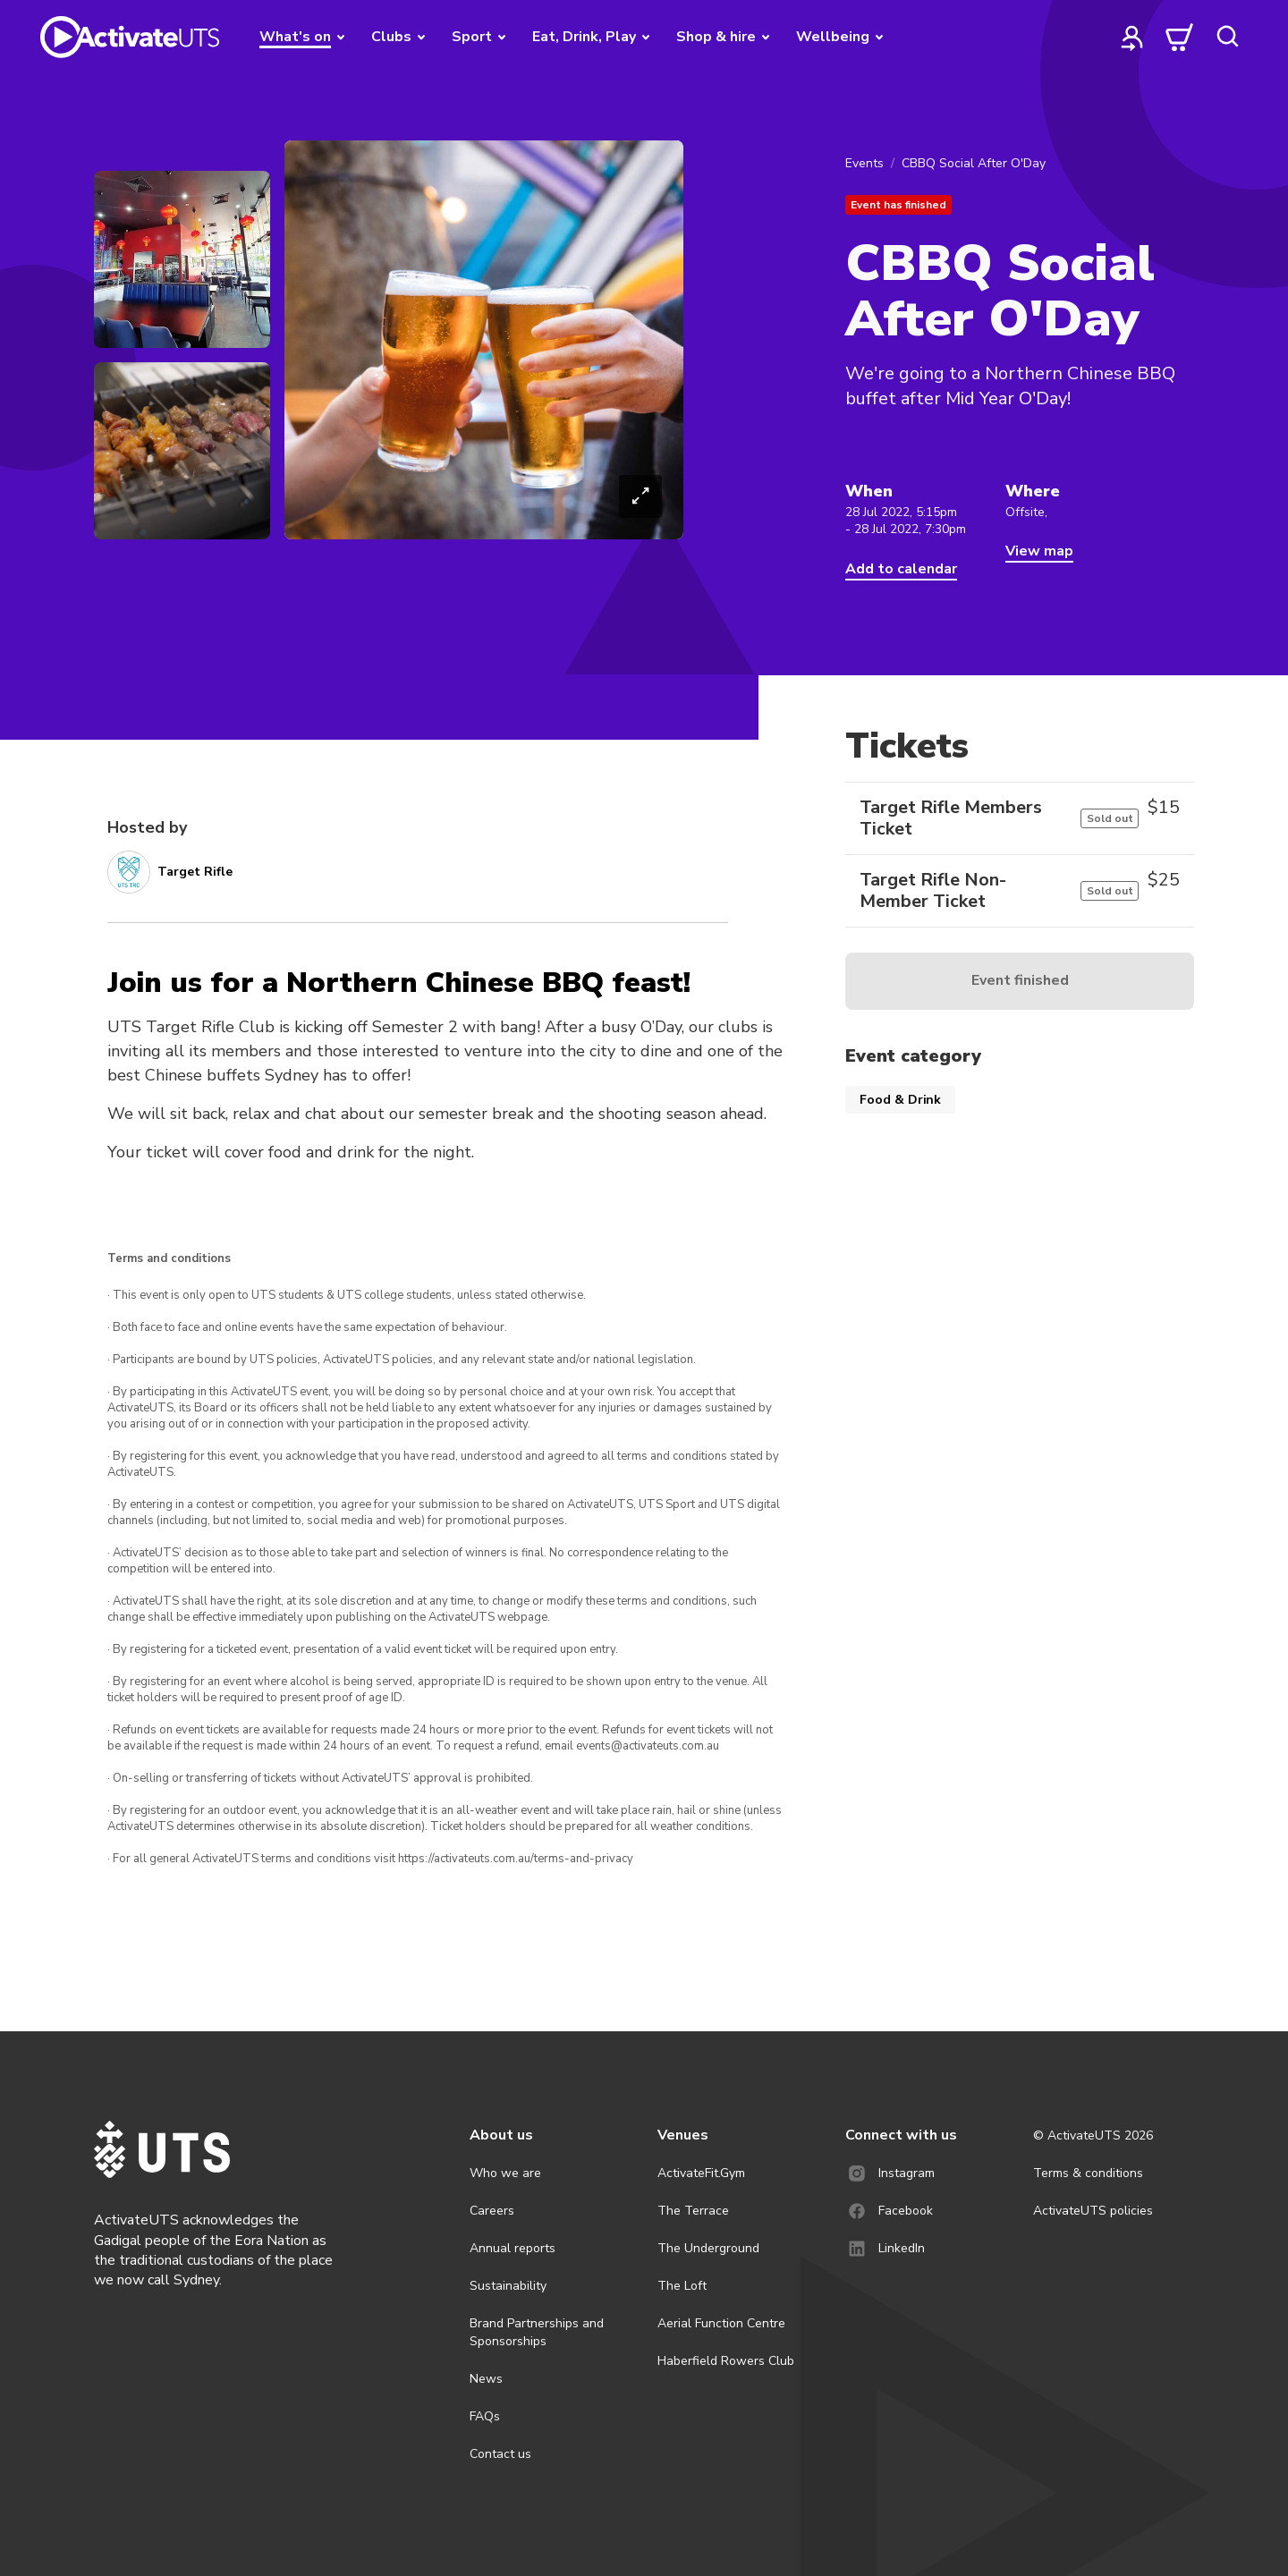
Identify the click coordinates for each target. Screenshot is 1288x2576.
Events (864, 163)
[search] (1227, 36)
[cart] (1179, 36)
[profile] (1132, 36)
